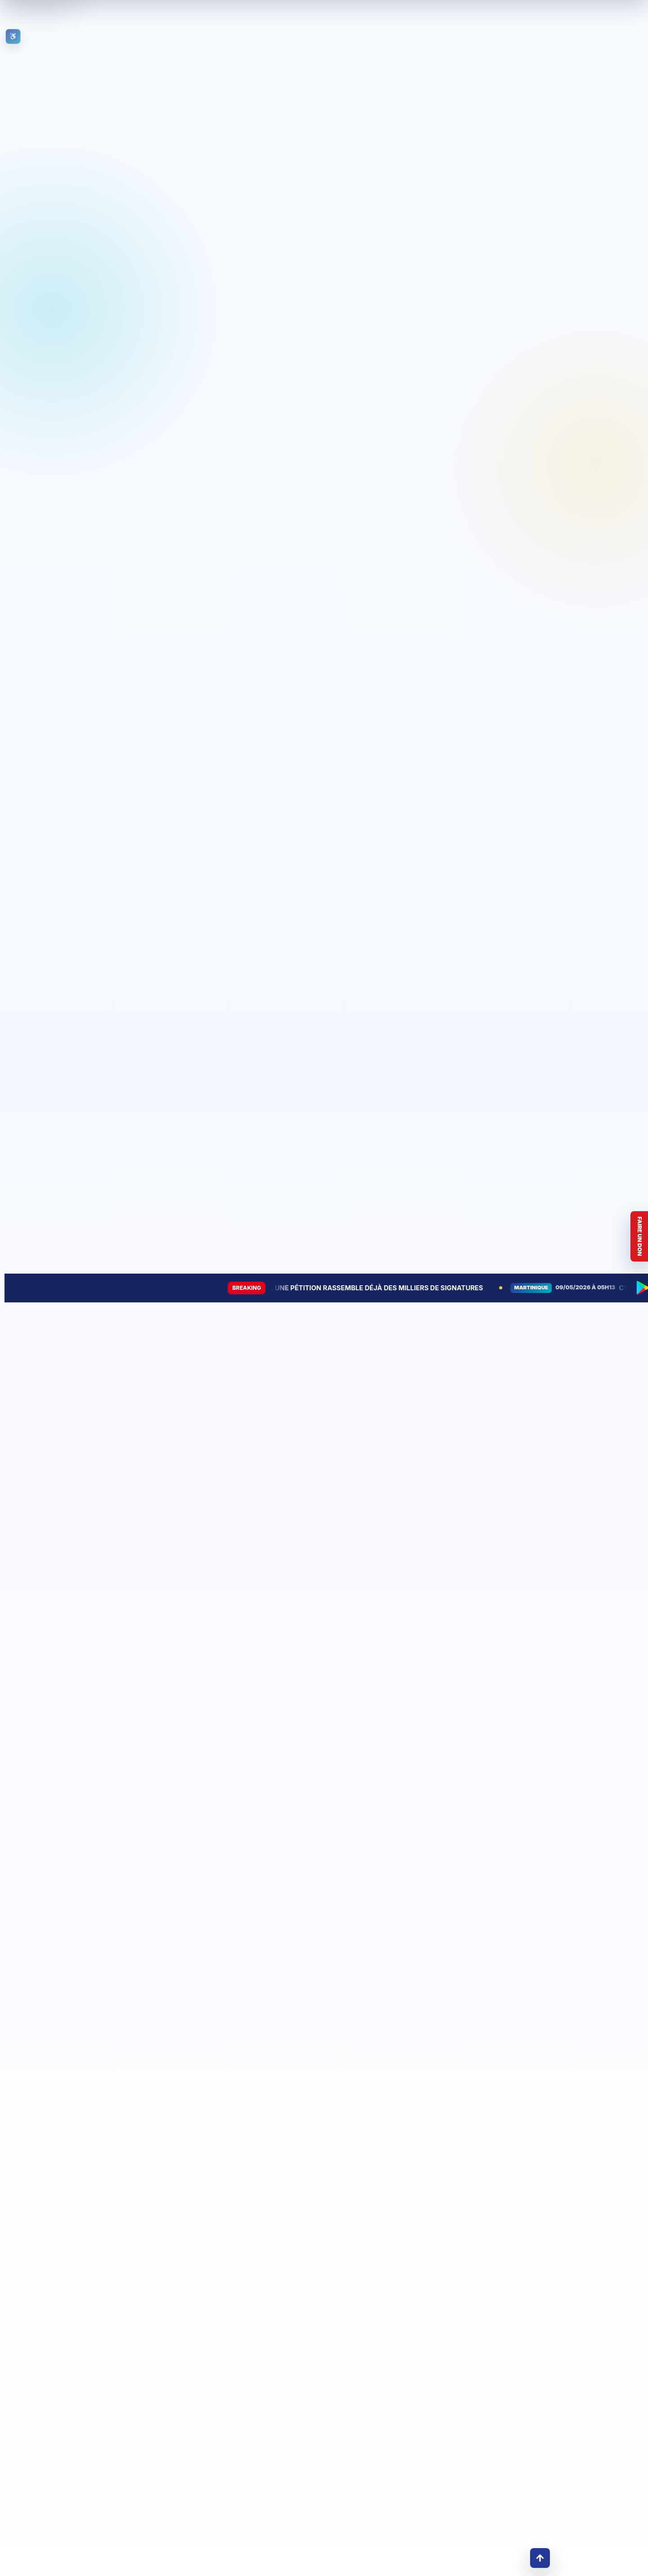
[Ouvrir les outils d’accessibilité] (13, 36)
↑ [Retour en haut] (540, 2558)
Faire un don (639, 1237)
